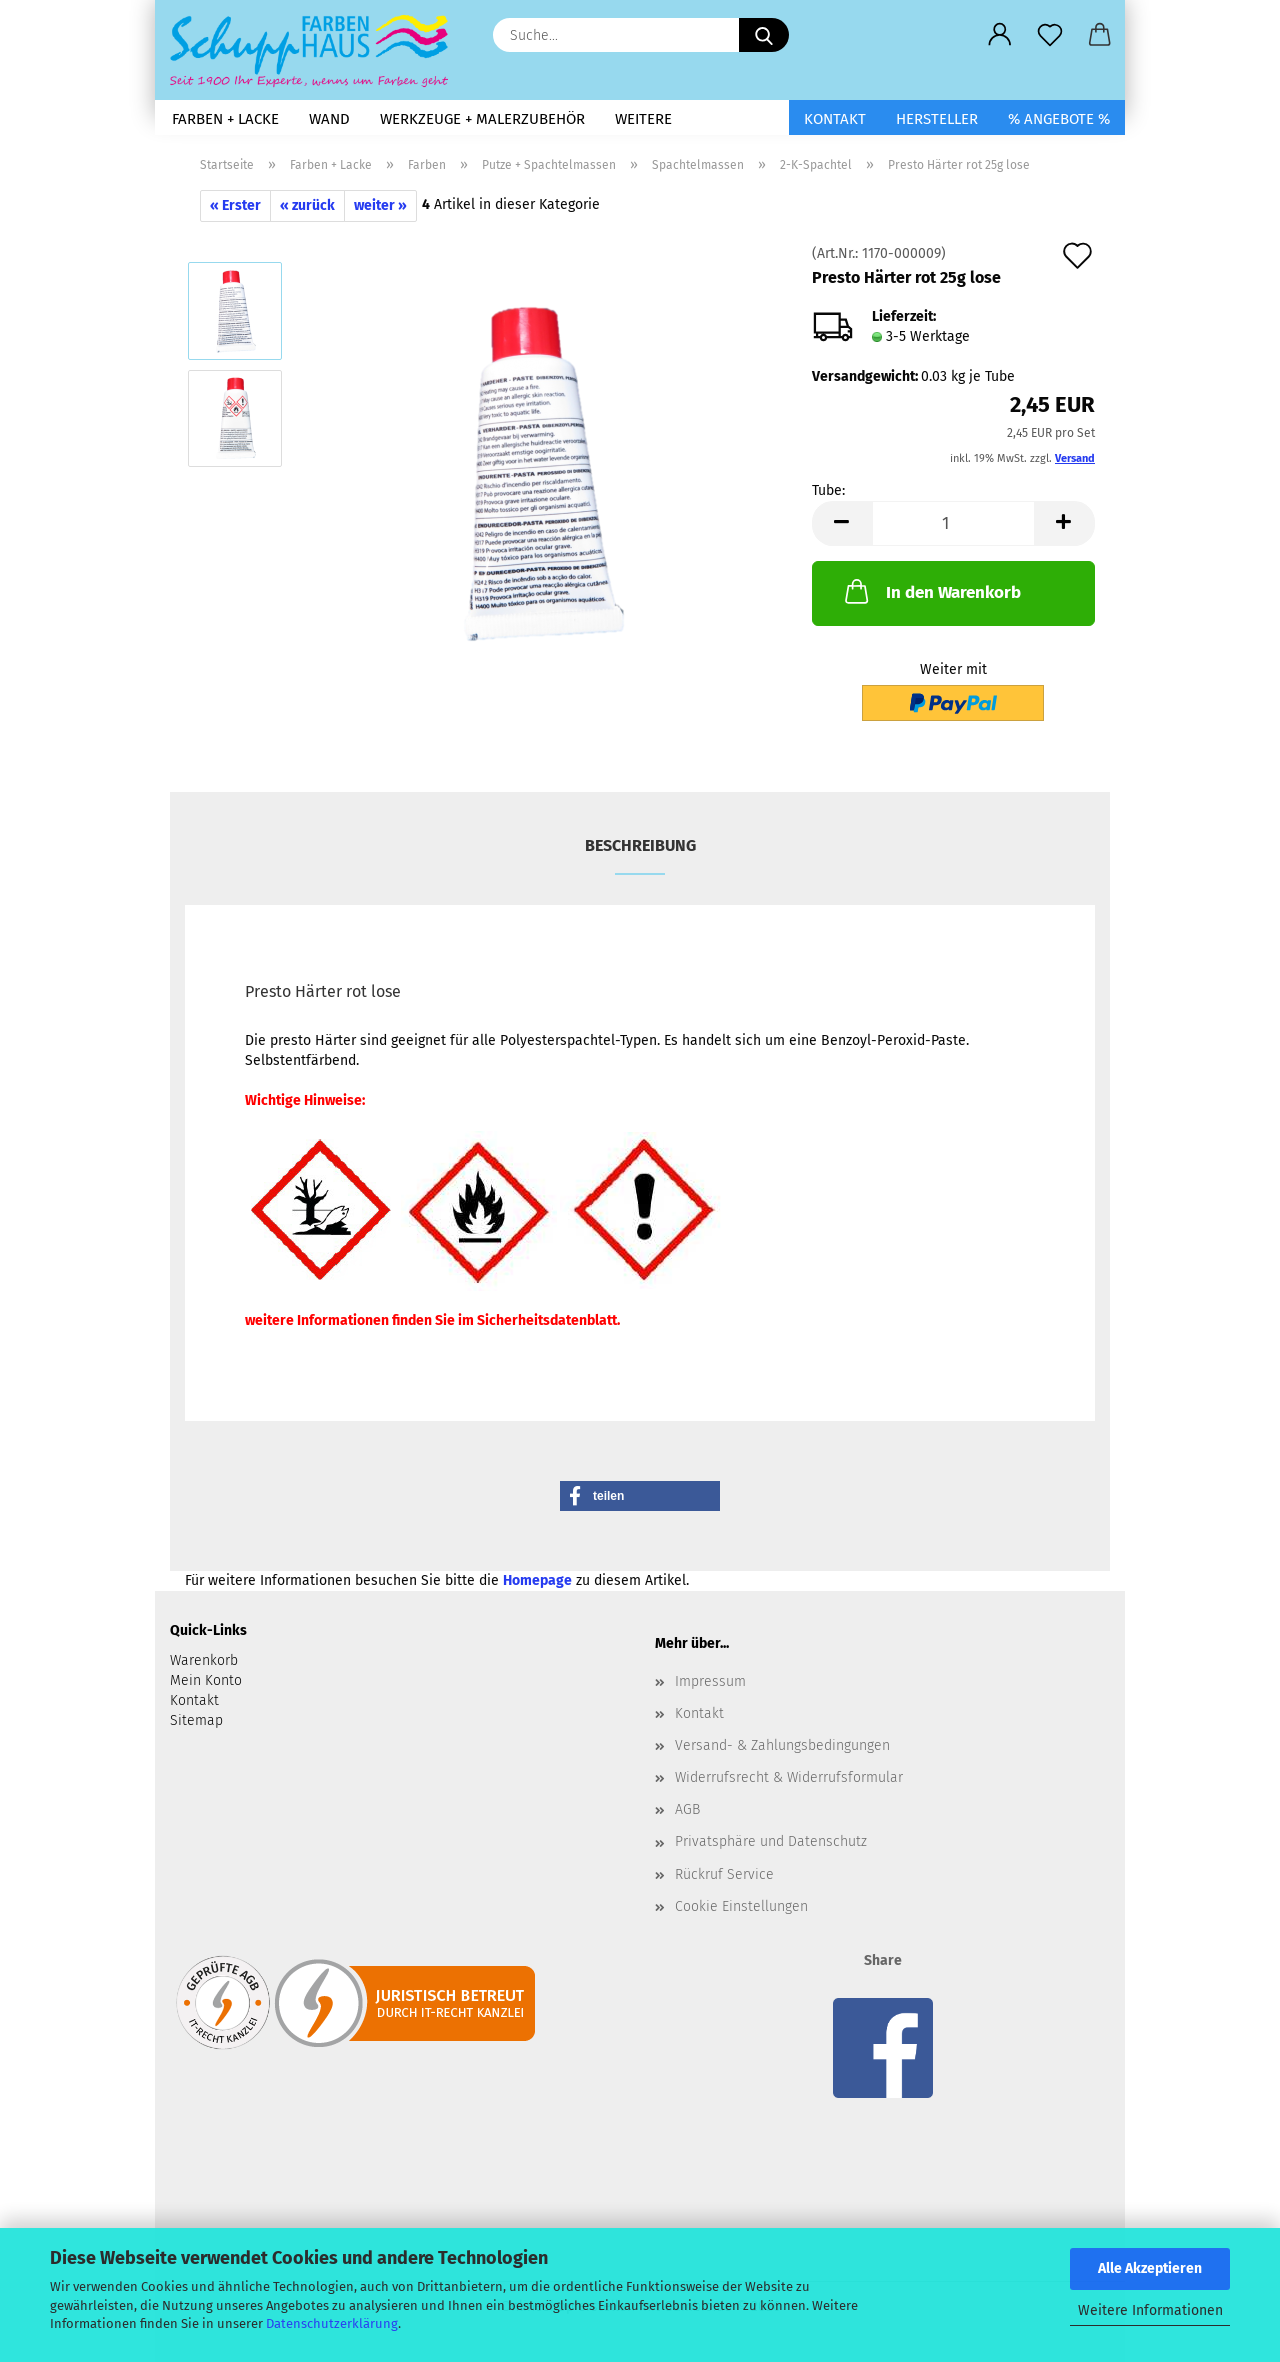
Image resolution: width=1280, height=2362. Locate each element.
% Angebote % (1059, 119)
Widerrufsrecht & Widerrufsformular (789, 1777)
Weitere (643, 119)
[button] (1000, 35)
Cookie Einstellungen (741, 1906)
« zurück (307, 205)
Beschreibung (640, 845)
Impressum (710, 1681)
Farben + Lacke (225, 119)
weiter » (380, 205)
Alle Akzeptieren (1150, 2268)
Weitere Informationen (1150, 2310)
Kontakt (835, 119)
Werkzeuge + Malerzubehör (482, 119)
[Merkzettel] (1050, 35)
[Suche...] (764, 35)
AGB (687, 1809)
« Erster (235, 205)
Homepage (537, 1580)
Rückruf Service (724, 1874)
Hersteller (937, 119)
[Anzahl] (953, 523)
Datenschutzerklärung (332, 2323)
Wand (329, 119)
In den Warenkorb (931, 591)
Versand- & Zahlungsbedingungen (782, 1745)
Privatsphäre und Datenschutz (771, 1841)
